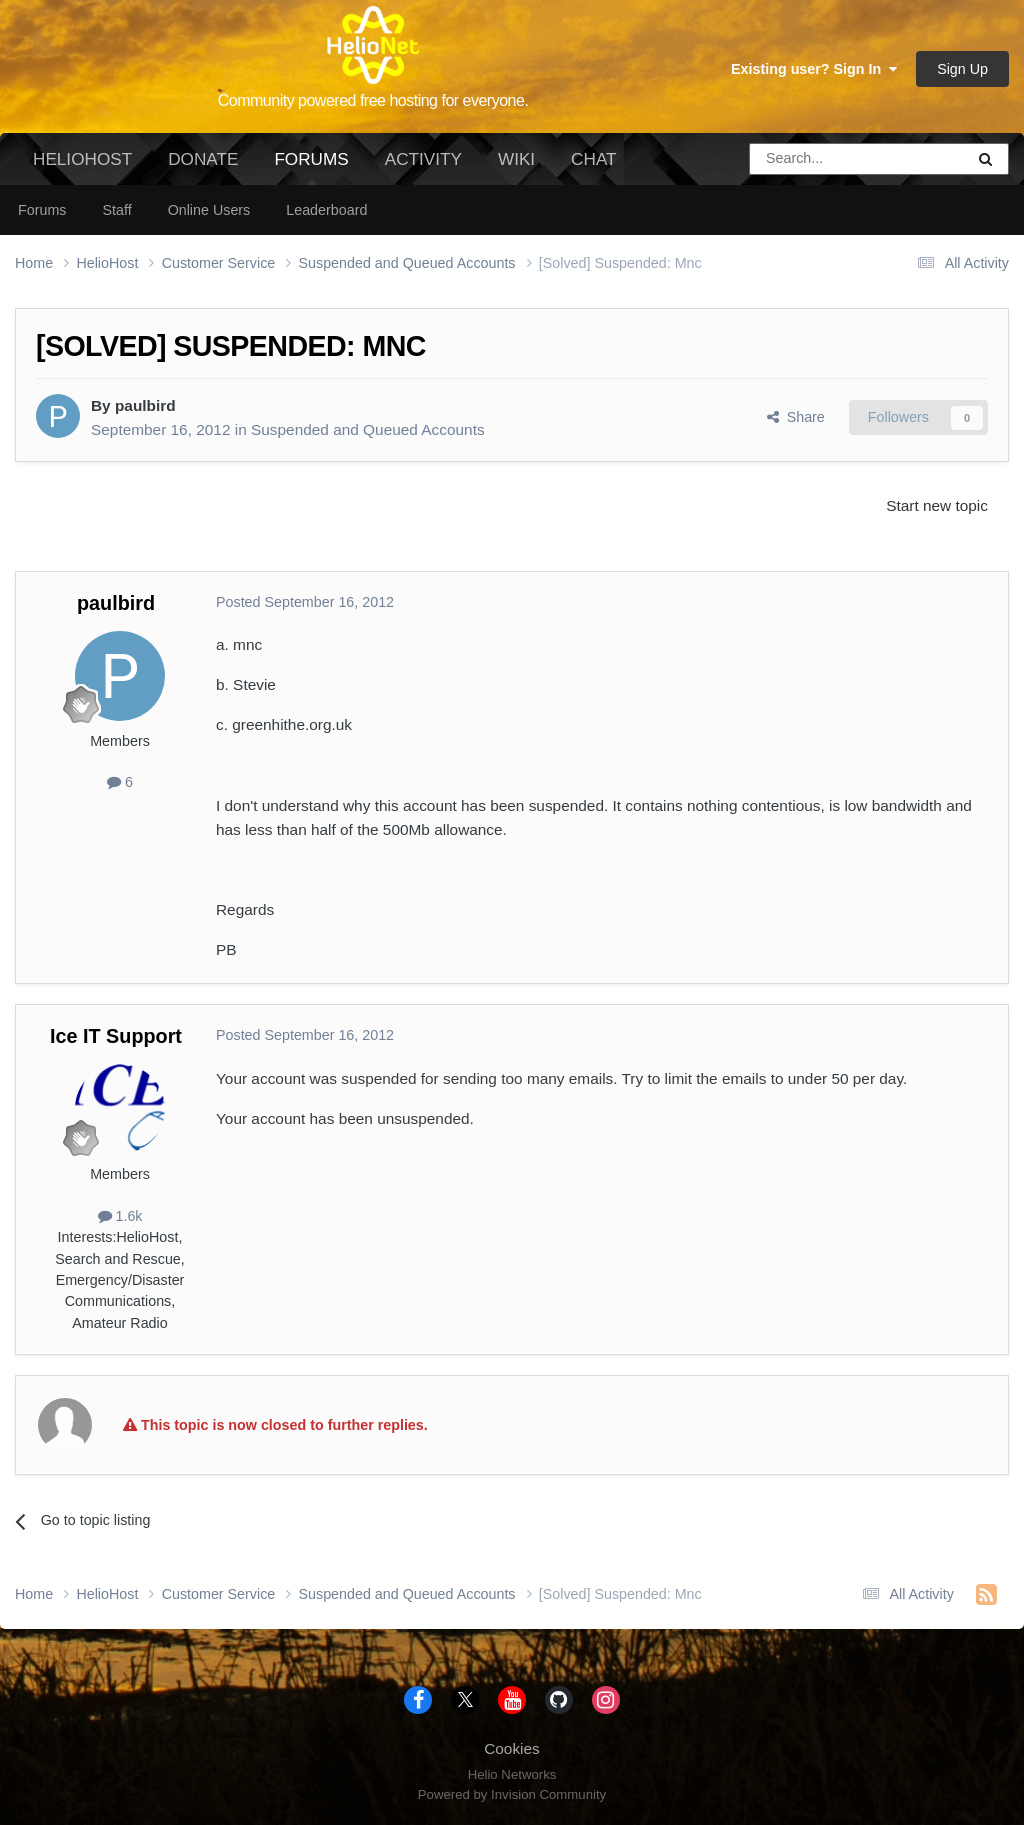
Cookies (512, 1748)
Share (796, 417)
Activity (423, 159)
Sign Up (962, 69)
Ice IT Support (116, 1036)
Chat (593, 159)
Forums (311, 167)
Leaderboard (326, 210)
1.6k (120, 1216)
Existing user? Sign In (814, 69)
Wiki (516, 159)
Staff (116, 210)
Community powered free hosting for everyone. (373, 100)
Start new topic (937, 505)
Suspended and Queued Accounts (368, 429)
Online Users (209, 210)
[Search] (806, 159)
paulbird (145, 405)
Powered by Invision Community (512, 1794)
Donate (203, 159)
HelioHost (82, 159)
